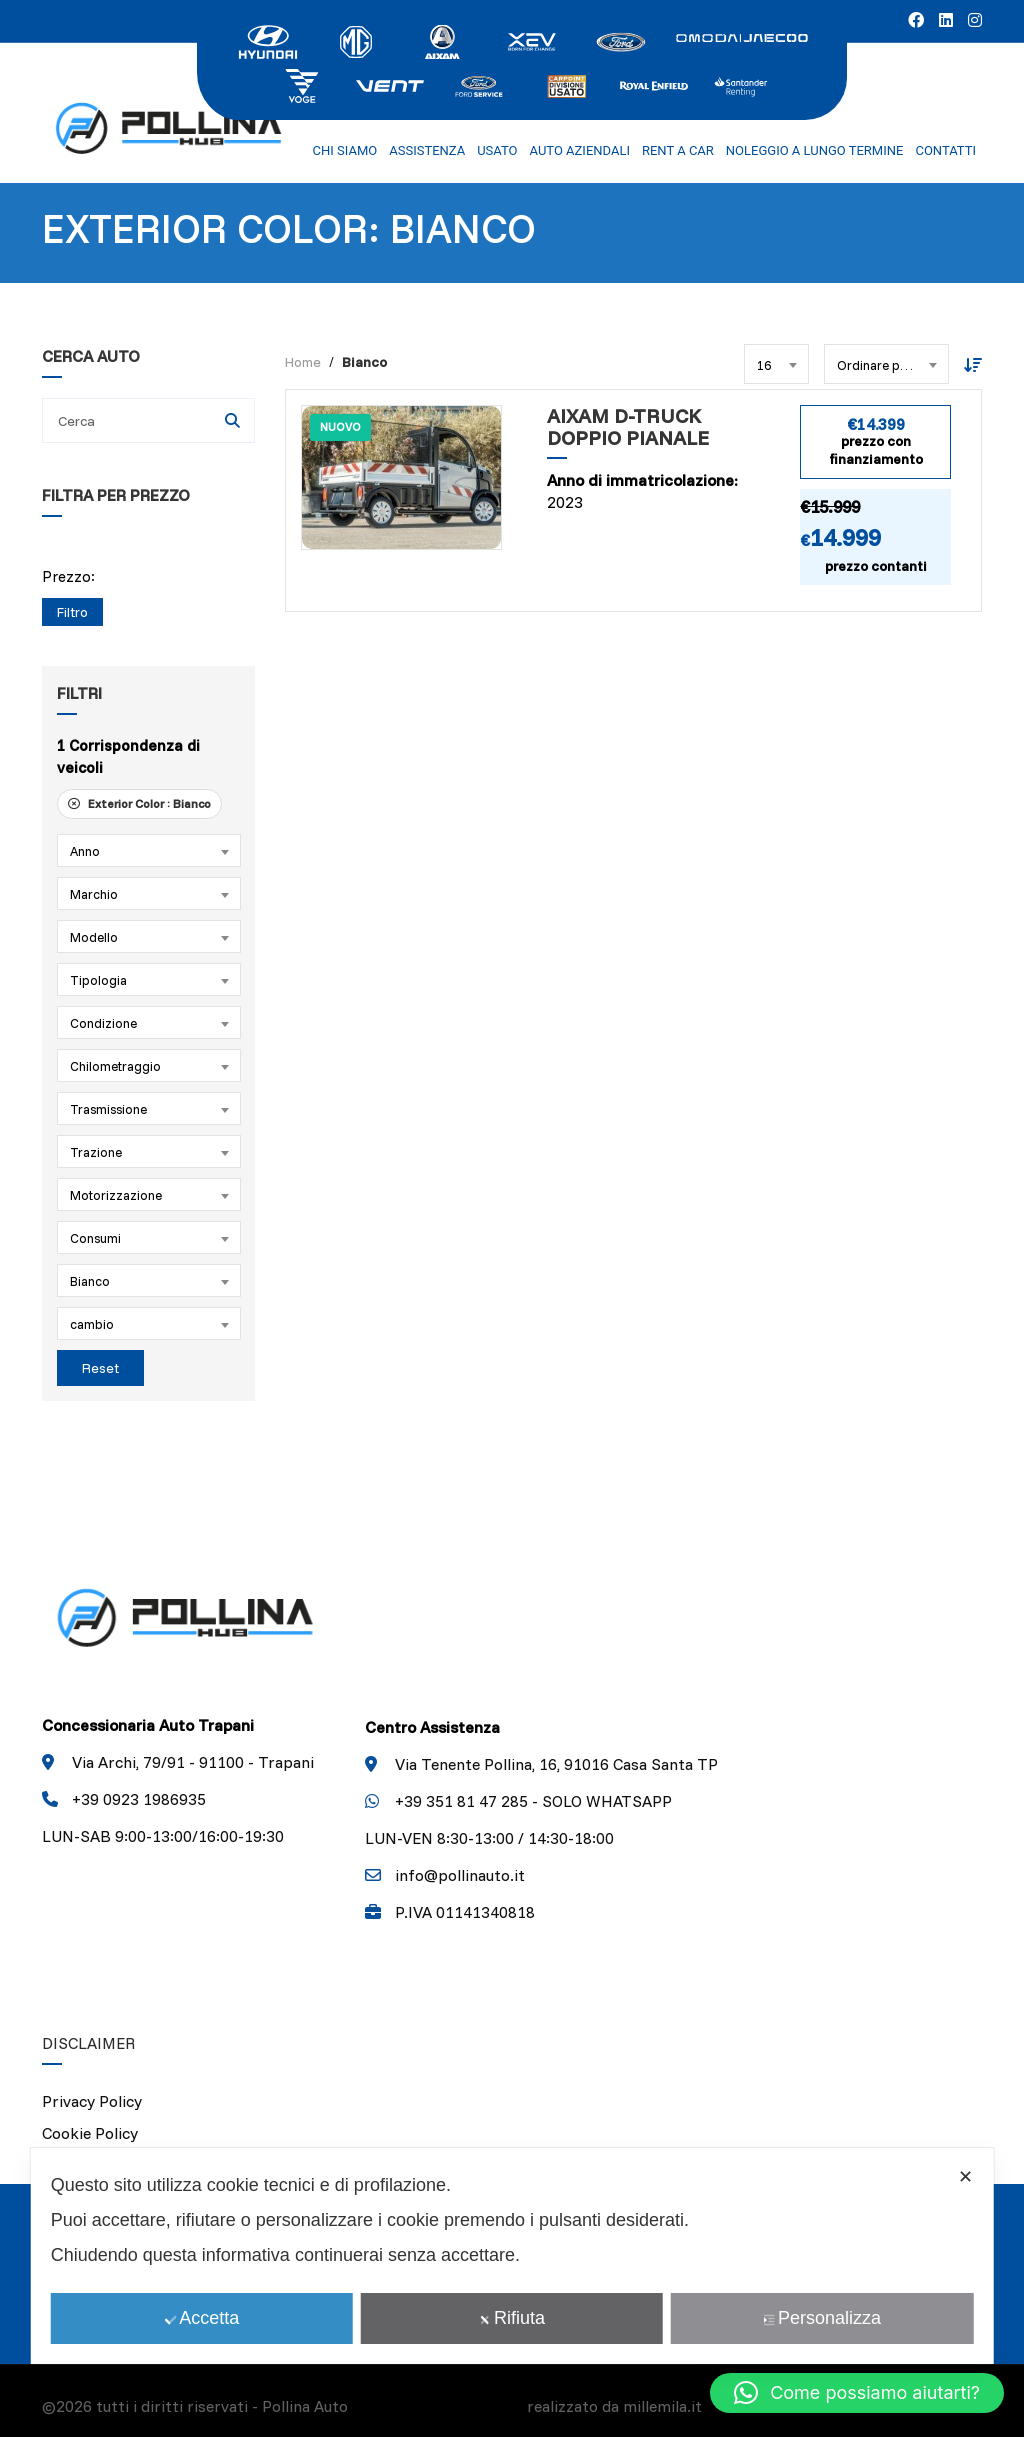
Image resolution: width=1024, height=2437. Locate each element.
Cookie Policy (90, 2133)
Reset (100, 1368)
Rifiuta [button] (512, 2318)
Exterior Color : (139, 803)
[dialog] (512, 2256)
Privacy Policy (92, 2101)
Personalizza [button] (822, 2318)
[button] (857, 2393)
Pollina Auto (305, 2406)
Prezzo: (68, 576)
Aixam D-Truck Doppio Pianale (628, 427)
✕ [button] (965, 2177)
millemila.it (662, 2406)
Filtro (72, 612)
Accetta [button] (201, 2318)
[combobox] (149, 850)
